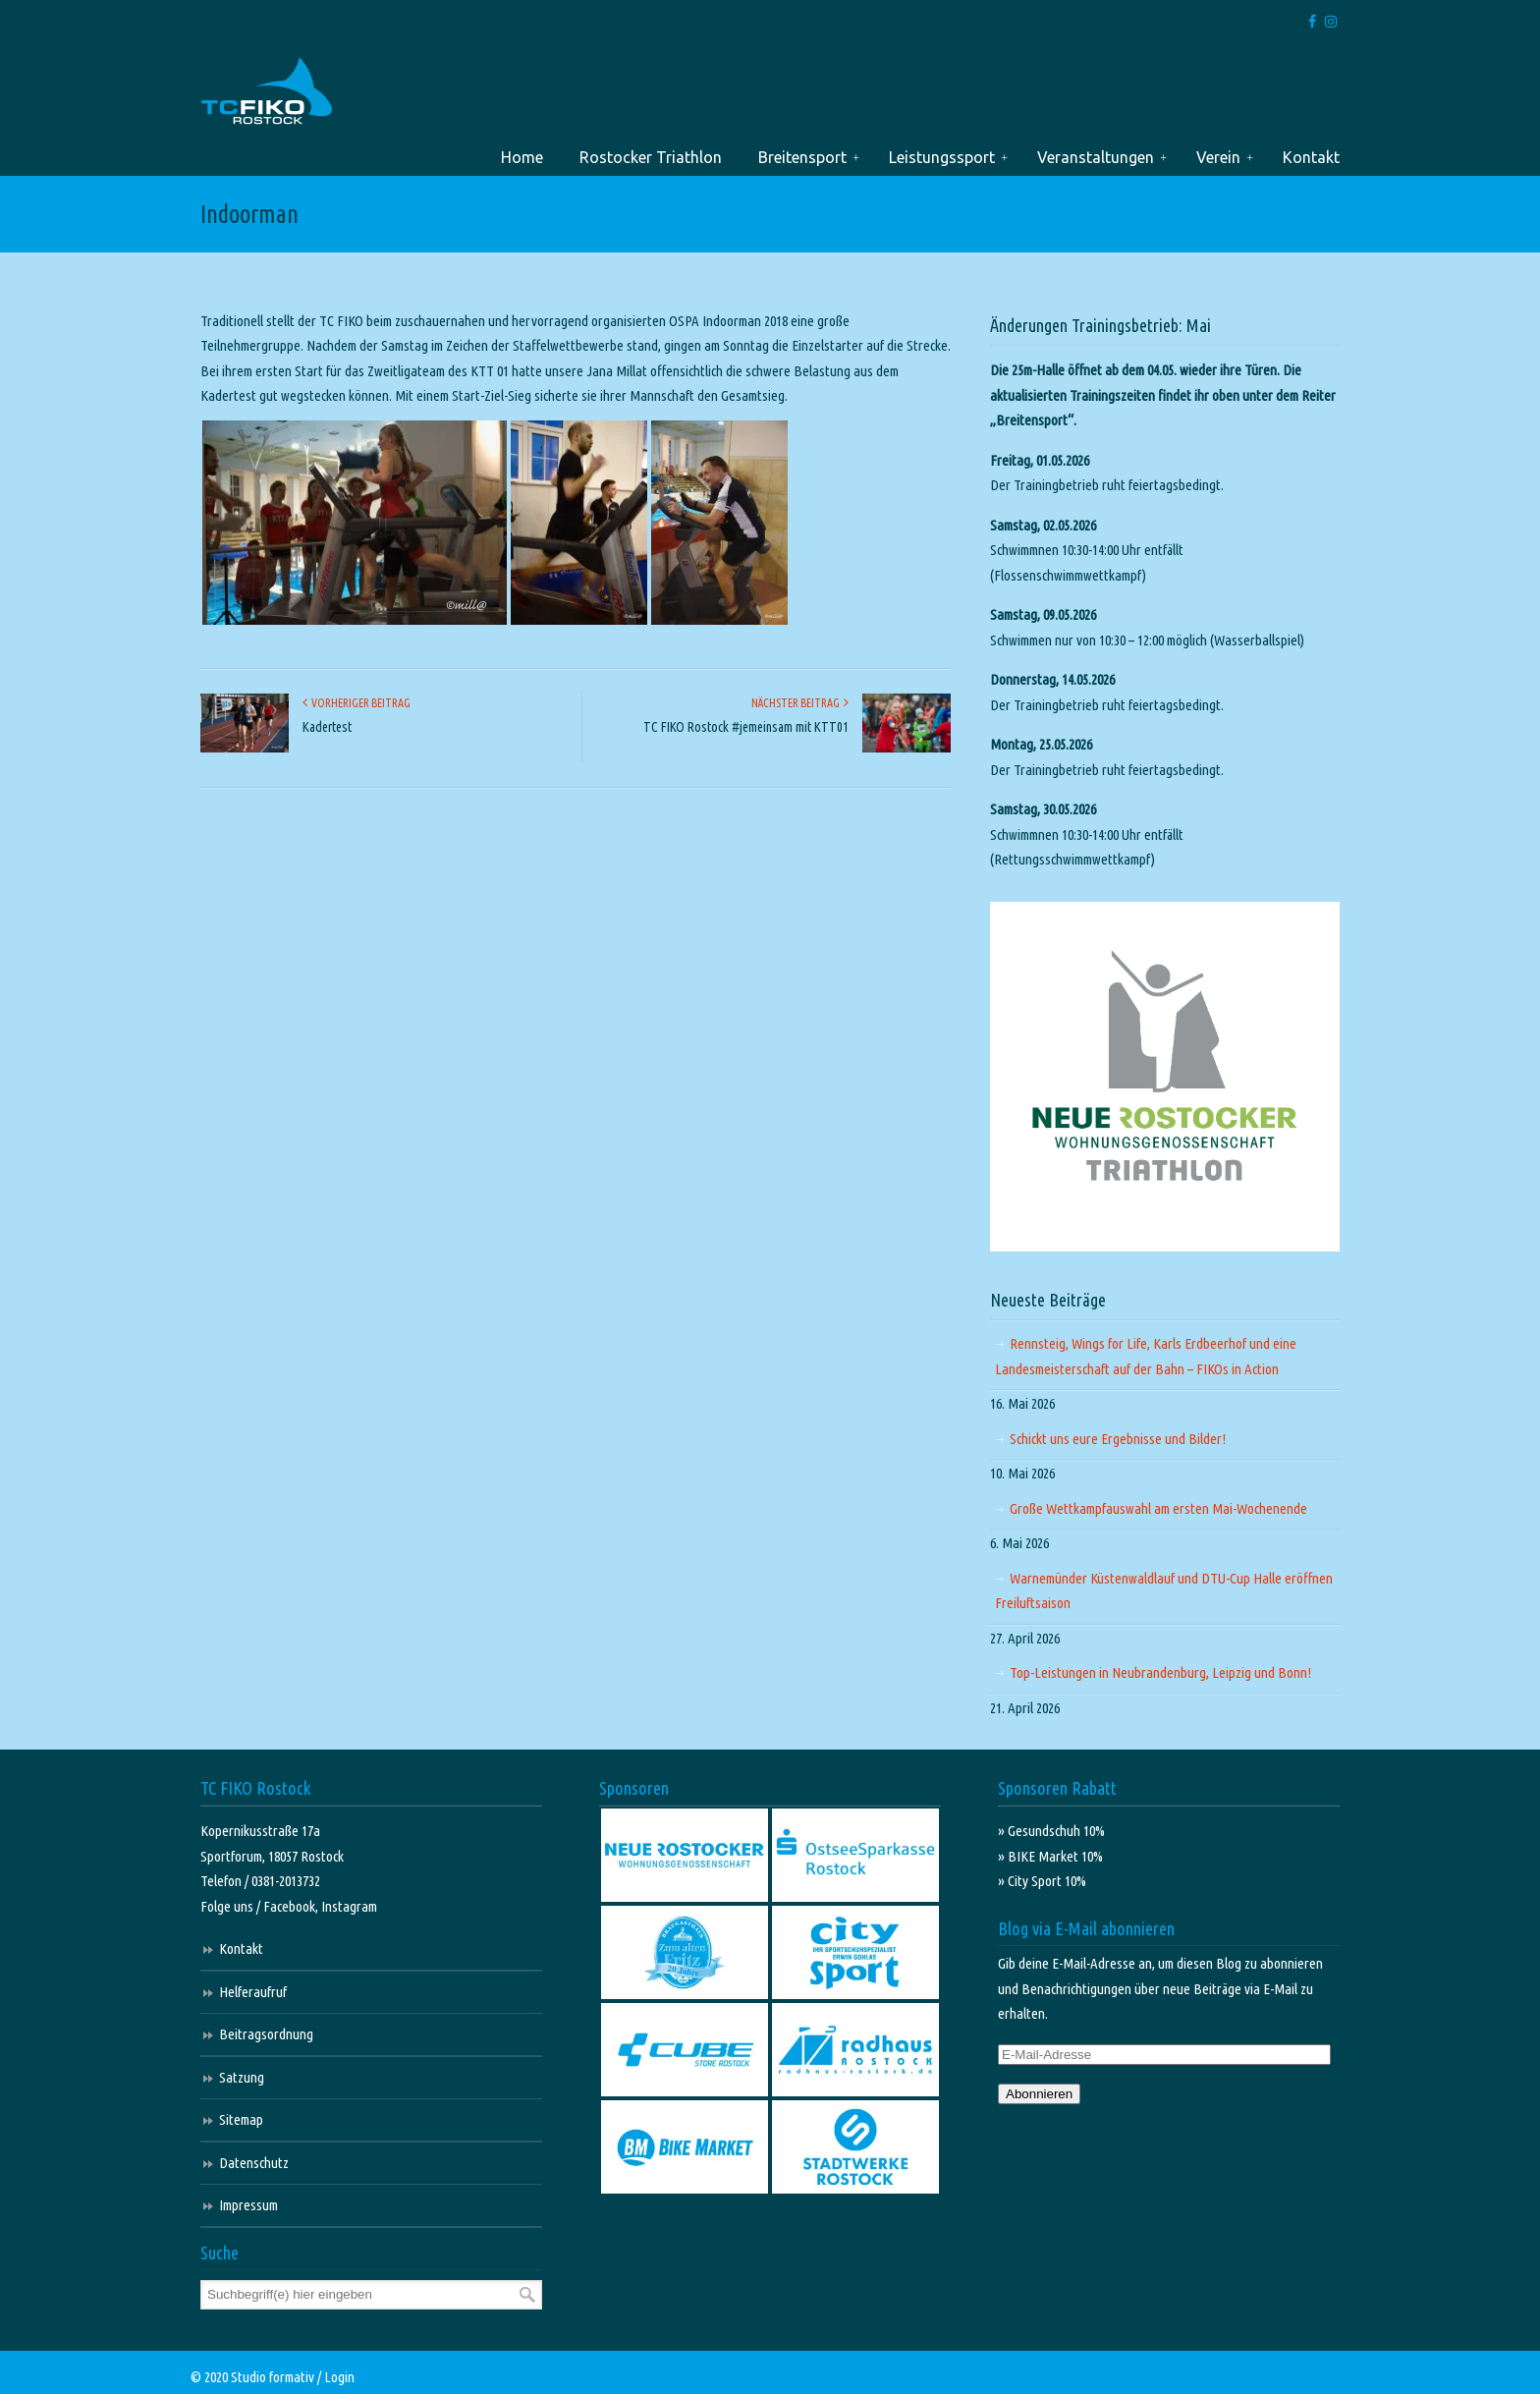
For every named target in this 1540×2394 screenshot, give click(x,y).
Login (339, 2376)
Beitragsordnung (266, 2034)
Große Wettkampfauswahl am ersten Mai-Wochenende (1158, 1508)
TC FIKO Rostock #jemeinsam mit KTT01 (746, 727)
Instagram (349, 1906)
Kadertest (327, 727)
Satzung (241, 2077)
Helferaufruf (253, 1991)
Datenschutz (254, 2162)
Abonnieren (1039, 2094)
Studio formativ (272, 2376)
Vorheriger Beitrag (356, 702)
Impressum (248, 2205)
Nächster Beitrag (800, 702)
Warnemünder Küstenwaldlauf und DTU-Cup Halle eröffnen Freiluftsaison (1164, 1591)
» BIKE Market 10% (1050, 1856)
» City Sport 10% (1042, 1880)
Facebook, (292, 1906)
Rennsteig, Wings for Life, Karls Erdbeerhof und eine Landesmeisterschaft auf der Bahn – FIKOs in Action (1145, 1356)
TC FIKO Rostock (266, 92)
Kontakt (241, 1948)
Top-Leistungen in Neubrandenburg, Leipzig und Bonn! (1160, 1672)
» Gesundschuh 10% (1051, 1830)
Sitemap (241, 2119)
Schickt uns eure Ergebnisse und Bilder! (1118, 1438)
